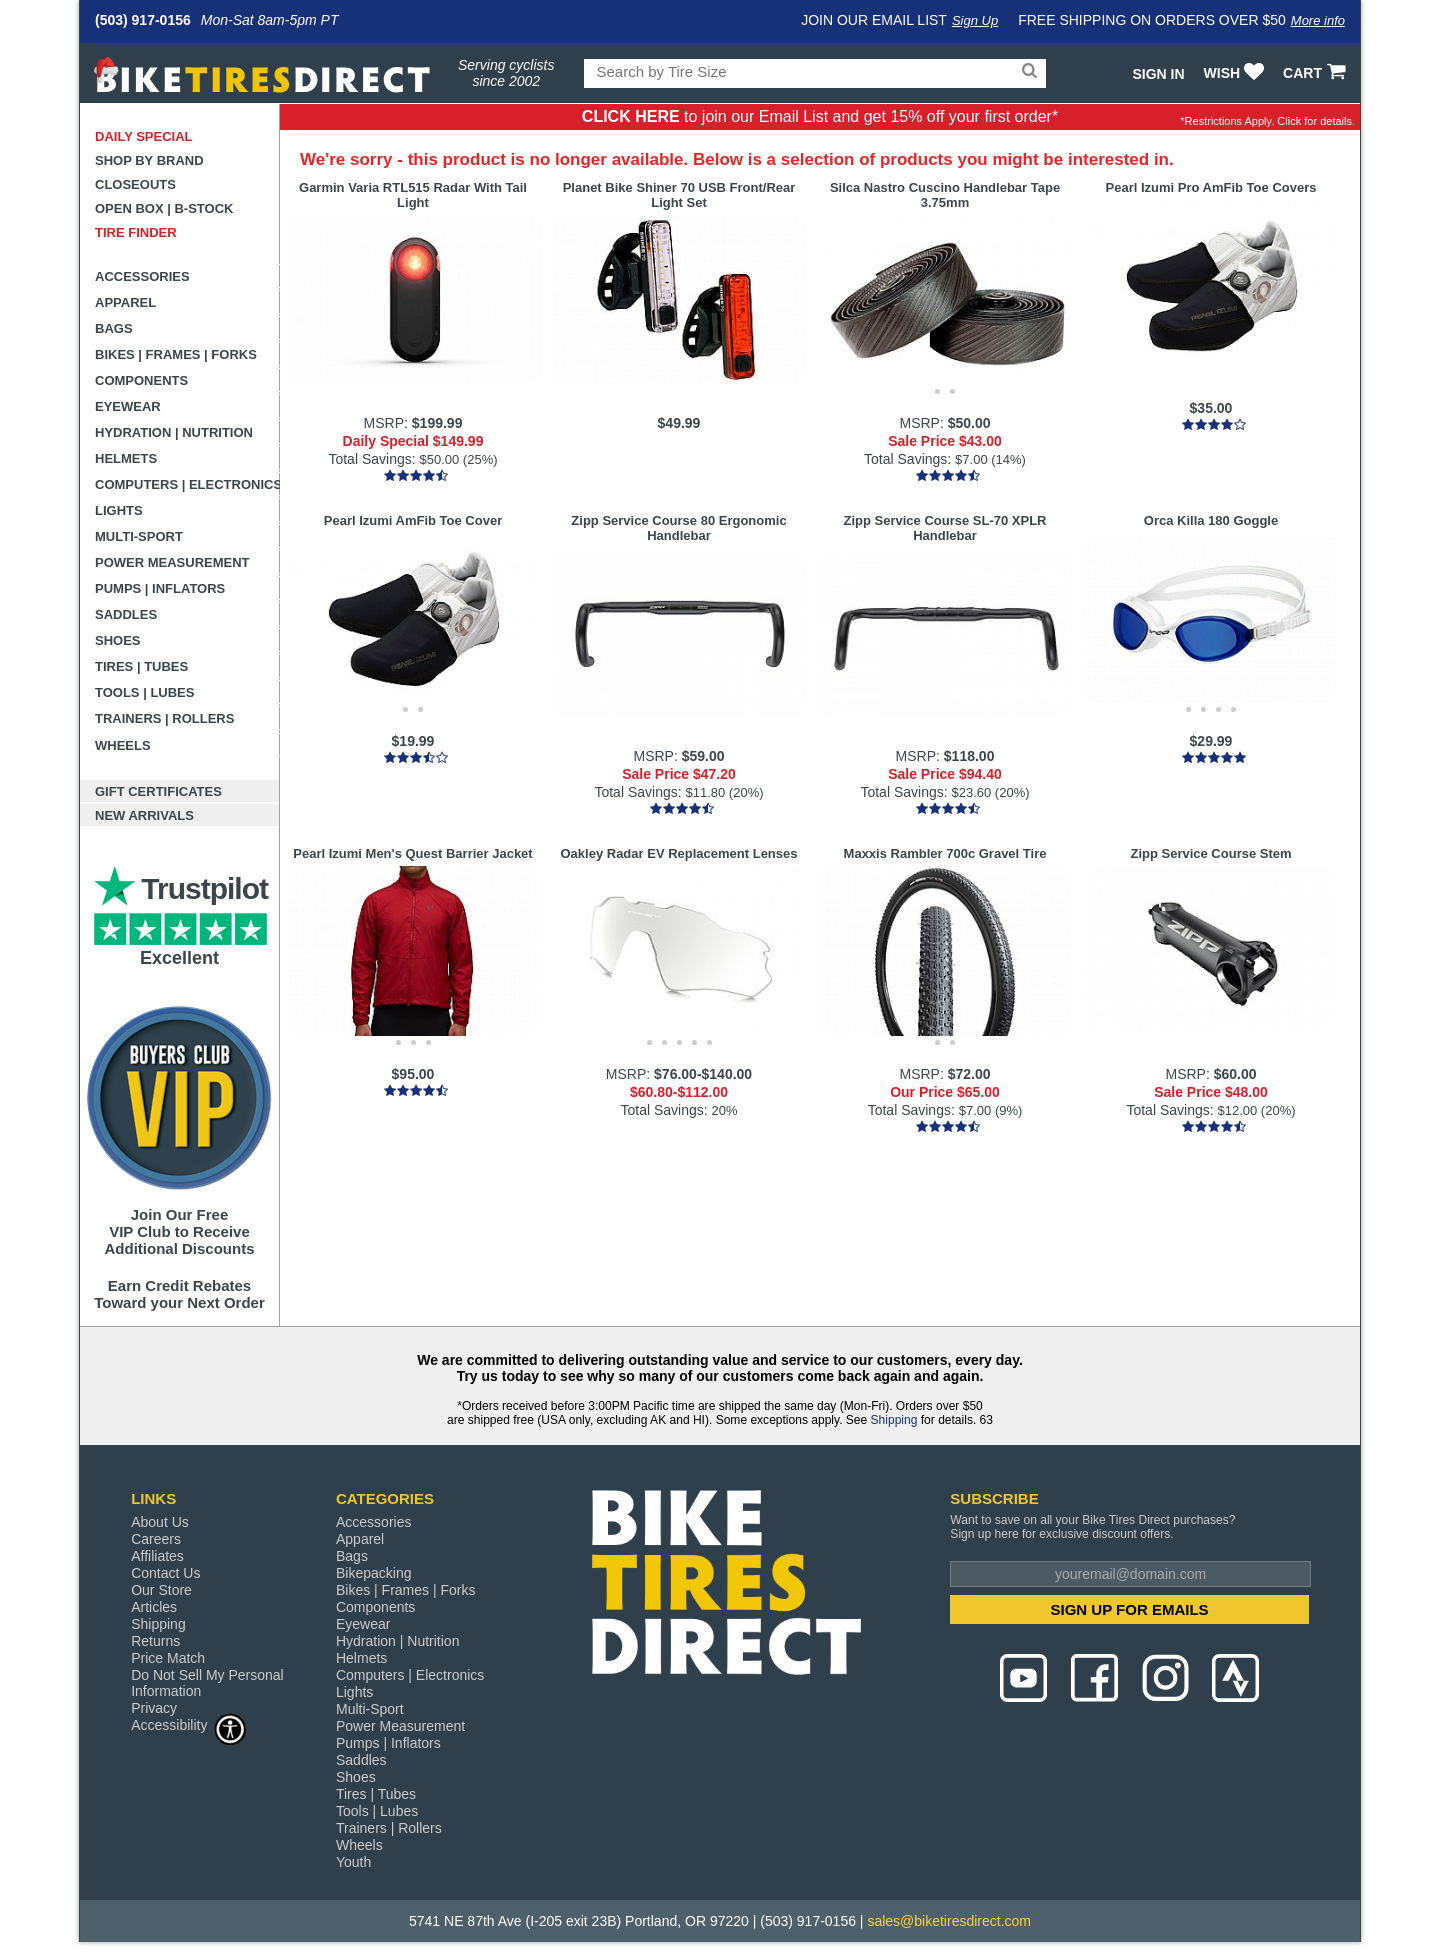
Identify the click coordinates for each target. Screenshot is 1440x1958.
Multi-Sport (139, 536)
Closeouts (135, 184)
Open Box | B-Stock (164, 208)
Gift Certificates (158, 791)
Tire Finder (136, 232)
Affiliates (157, 1556)
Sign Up (975, 20)
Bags (114, 328)
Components (141, 380)
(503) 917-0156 (143, 20)
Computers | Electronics (187, 484)
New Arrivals (144, 815)
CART (1316, 73)
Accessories (142, 276)
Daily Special (144, 136)
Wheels (123, 745)
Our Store (161, 1590)
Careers (156, 1539)
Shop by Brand (149, 160)
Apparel (125, 302)
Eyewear (128, 406)
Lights (119, 510)
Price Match (168, 1658)
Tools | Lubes (144, 692)
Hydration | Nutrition (174, 432)
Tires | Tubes (141, 666)
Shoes (118, 640)
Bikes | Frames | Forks (176, 354)
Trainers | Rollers (164, 718)
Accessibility (189, 1724)
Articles (154, 1607)
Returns (155, 1641)
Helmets (126, 458)
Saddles (126, 614)
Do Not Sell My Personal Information (207, 1683)
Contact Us (165, 1573)
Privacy (154, 1708)
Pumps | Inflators (160, 588)
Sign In (1158, 74)
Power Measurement (172, 562)
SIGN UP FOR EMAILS (1130, 1609)
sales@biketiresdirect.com (949, 1921)
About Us (160, 1522)
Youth (353, 1862)
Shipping (894, 1420)
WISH (1236, 73)
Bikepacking (374, 1573)
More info (1318, 20)
